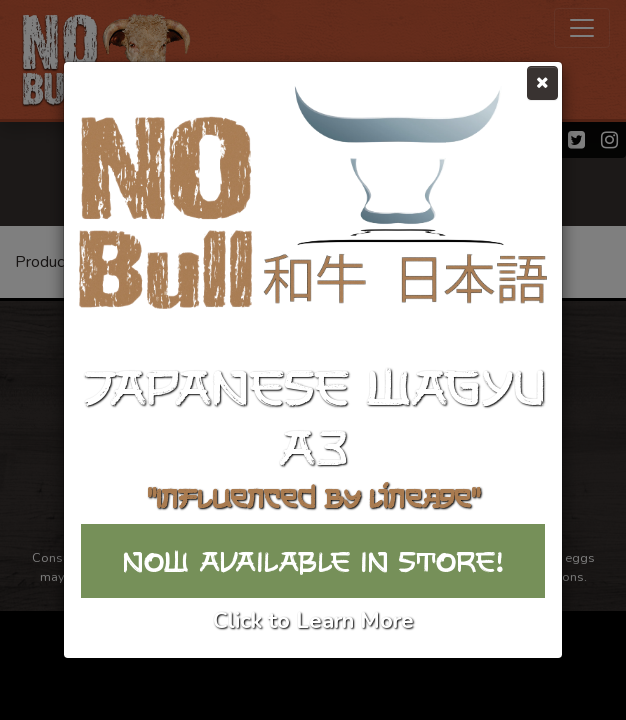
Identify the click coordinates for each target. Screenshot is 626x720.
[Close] (542, 83)
